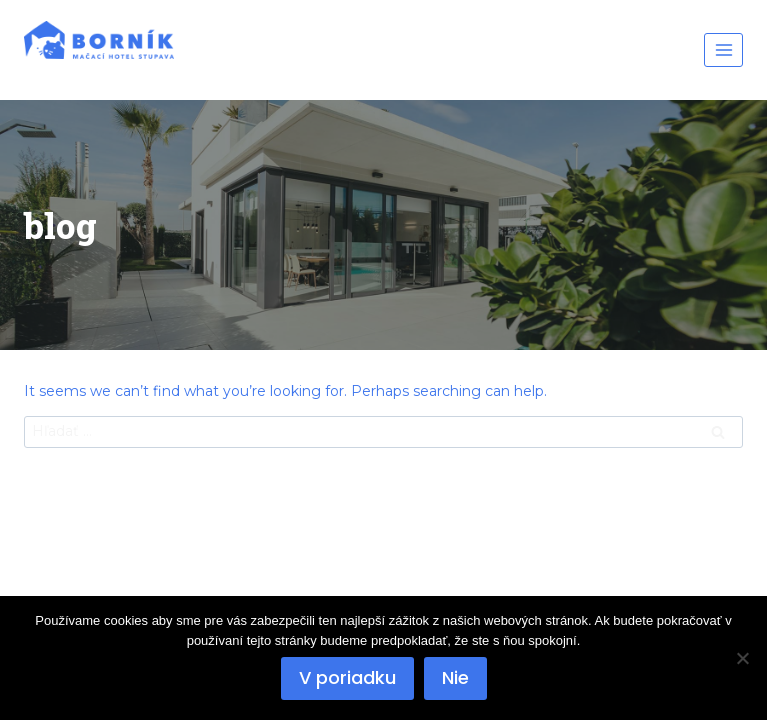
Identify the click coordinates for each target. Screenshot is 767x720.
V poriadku (347, 677)
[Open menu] (723, 49)
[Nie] (742, 658)
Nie (455, 677)
